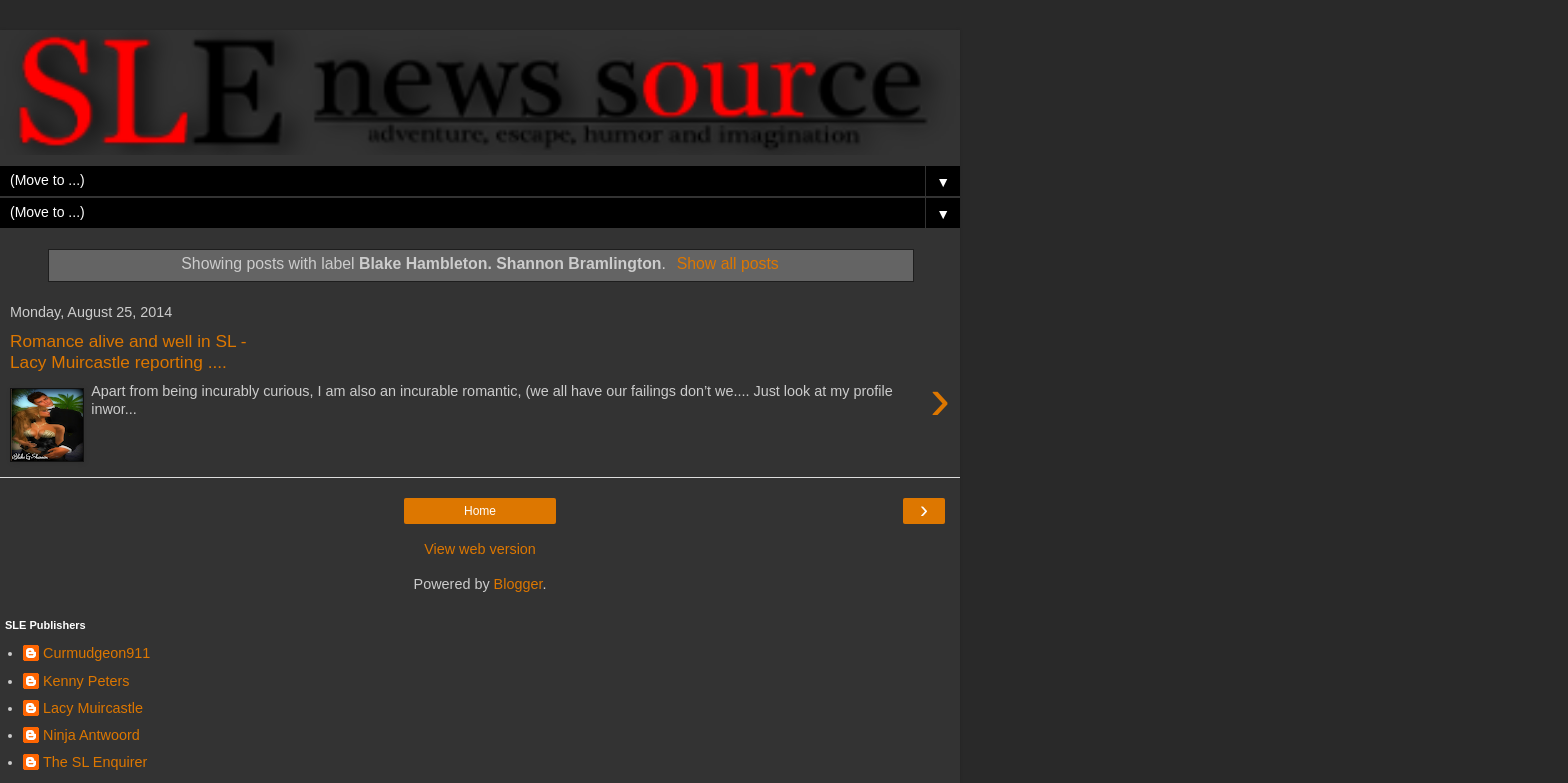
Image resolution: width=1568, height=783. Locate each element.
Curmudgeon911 (96, 653)
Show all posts (728, 263)
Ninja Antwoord (91, 735)
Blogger (518, 584)
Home (480, 511)
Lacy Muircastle (93, 708)
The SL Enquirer (95, 762)
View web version (480, 549)
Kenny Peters (86, 681)
